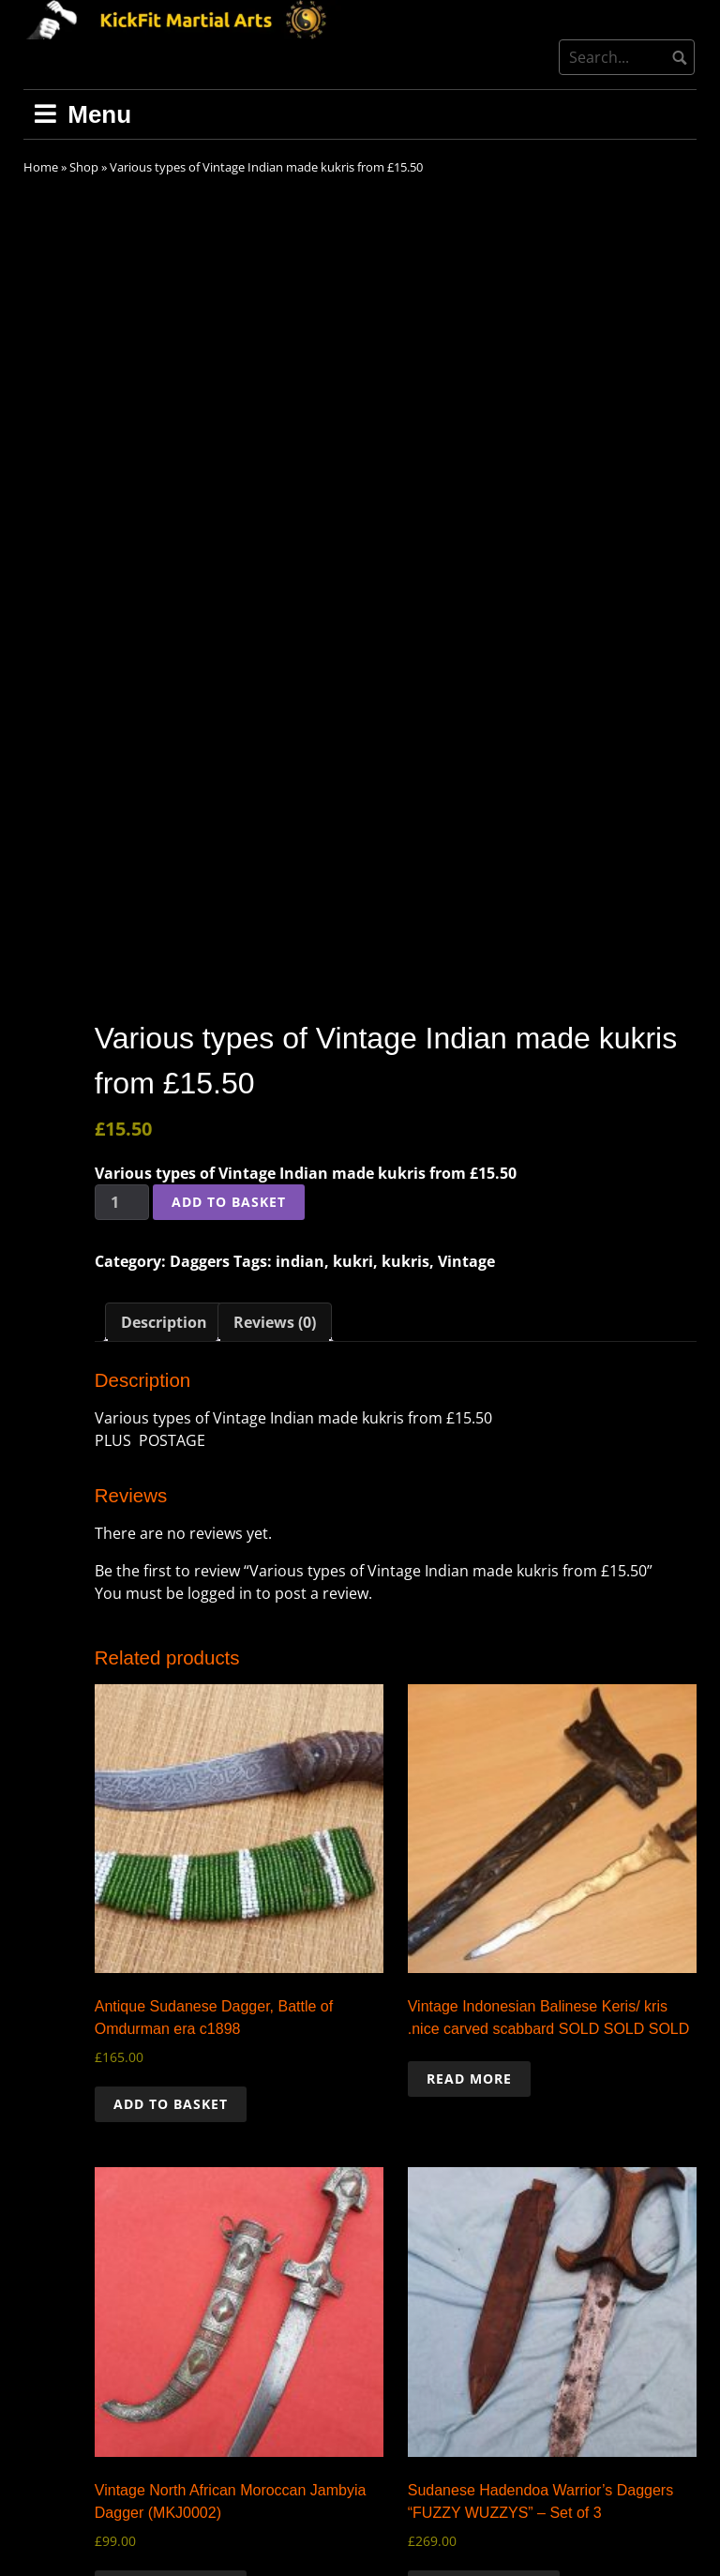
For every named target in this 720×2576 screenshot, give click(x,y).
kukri (353, 1112)
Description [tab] (164, 1173)
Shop (83, 166)
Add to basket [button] (170, 1955)
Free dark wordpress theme (624, 2548)
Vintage (466, 1112)
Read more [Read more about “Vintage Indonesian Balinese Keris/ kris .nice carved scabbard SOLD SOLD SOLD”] (469, 1929)
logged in (220, 1444)
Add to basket (229, 1053)
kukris (405, 1112)
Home (40, 166)
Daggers (200, 1112)
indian (300, 1112)
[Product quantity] (122, 1053)
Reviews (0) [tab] (274, 1173)
